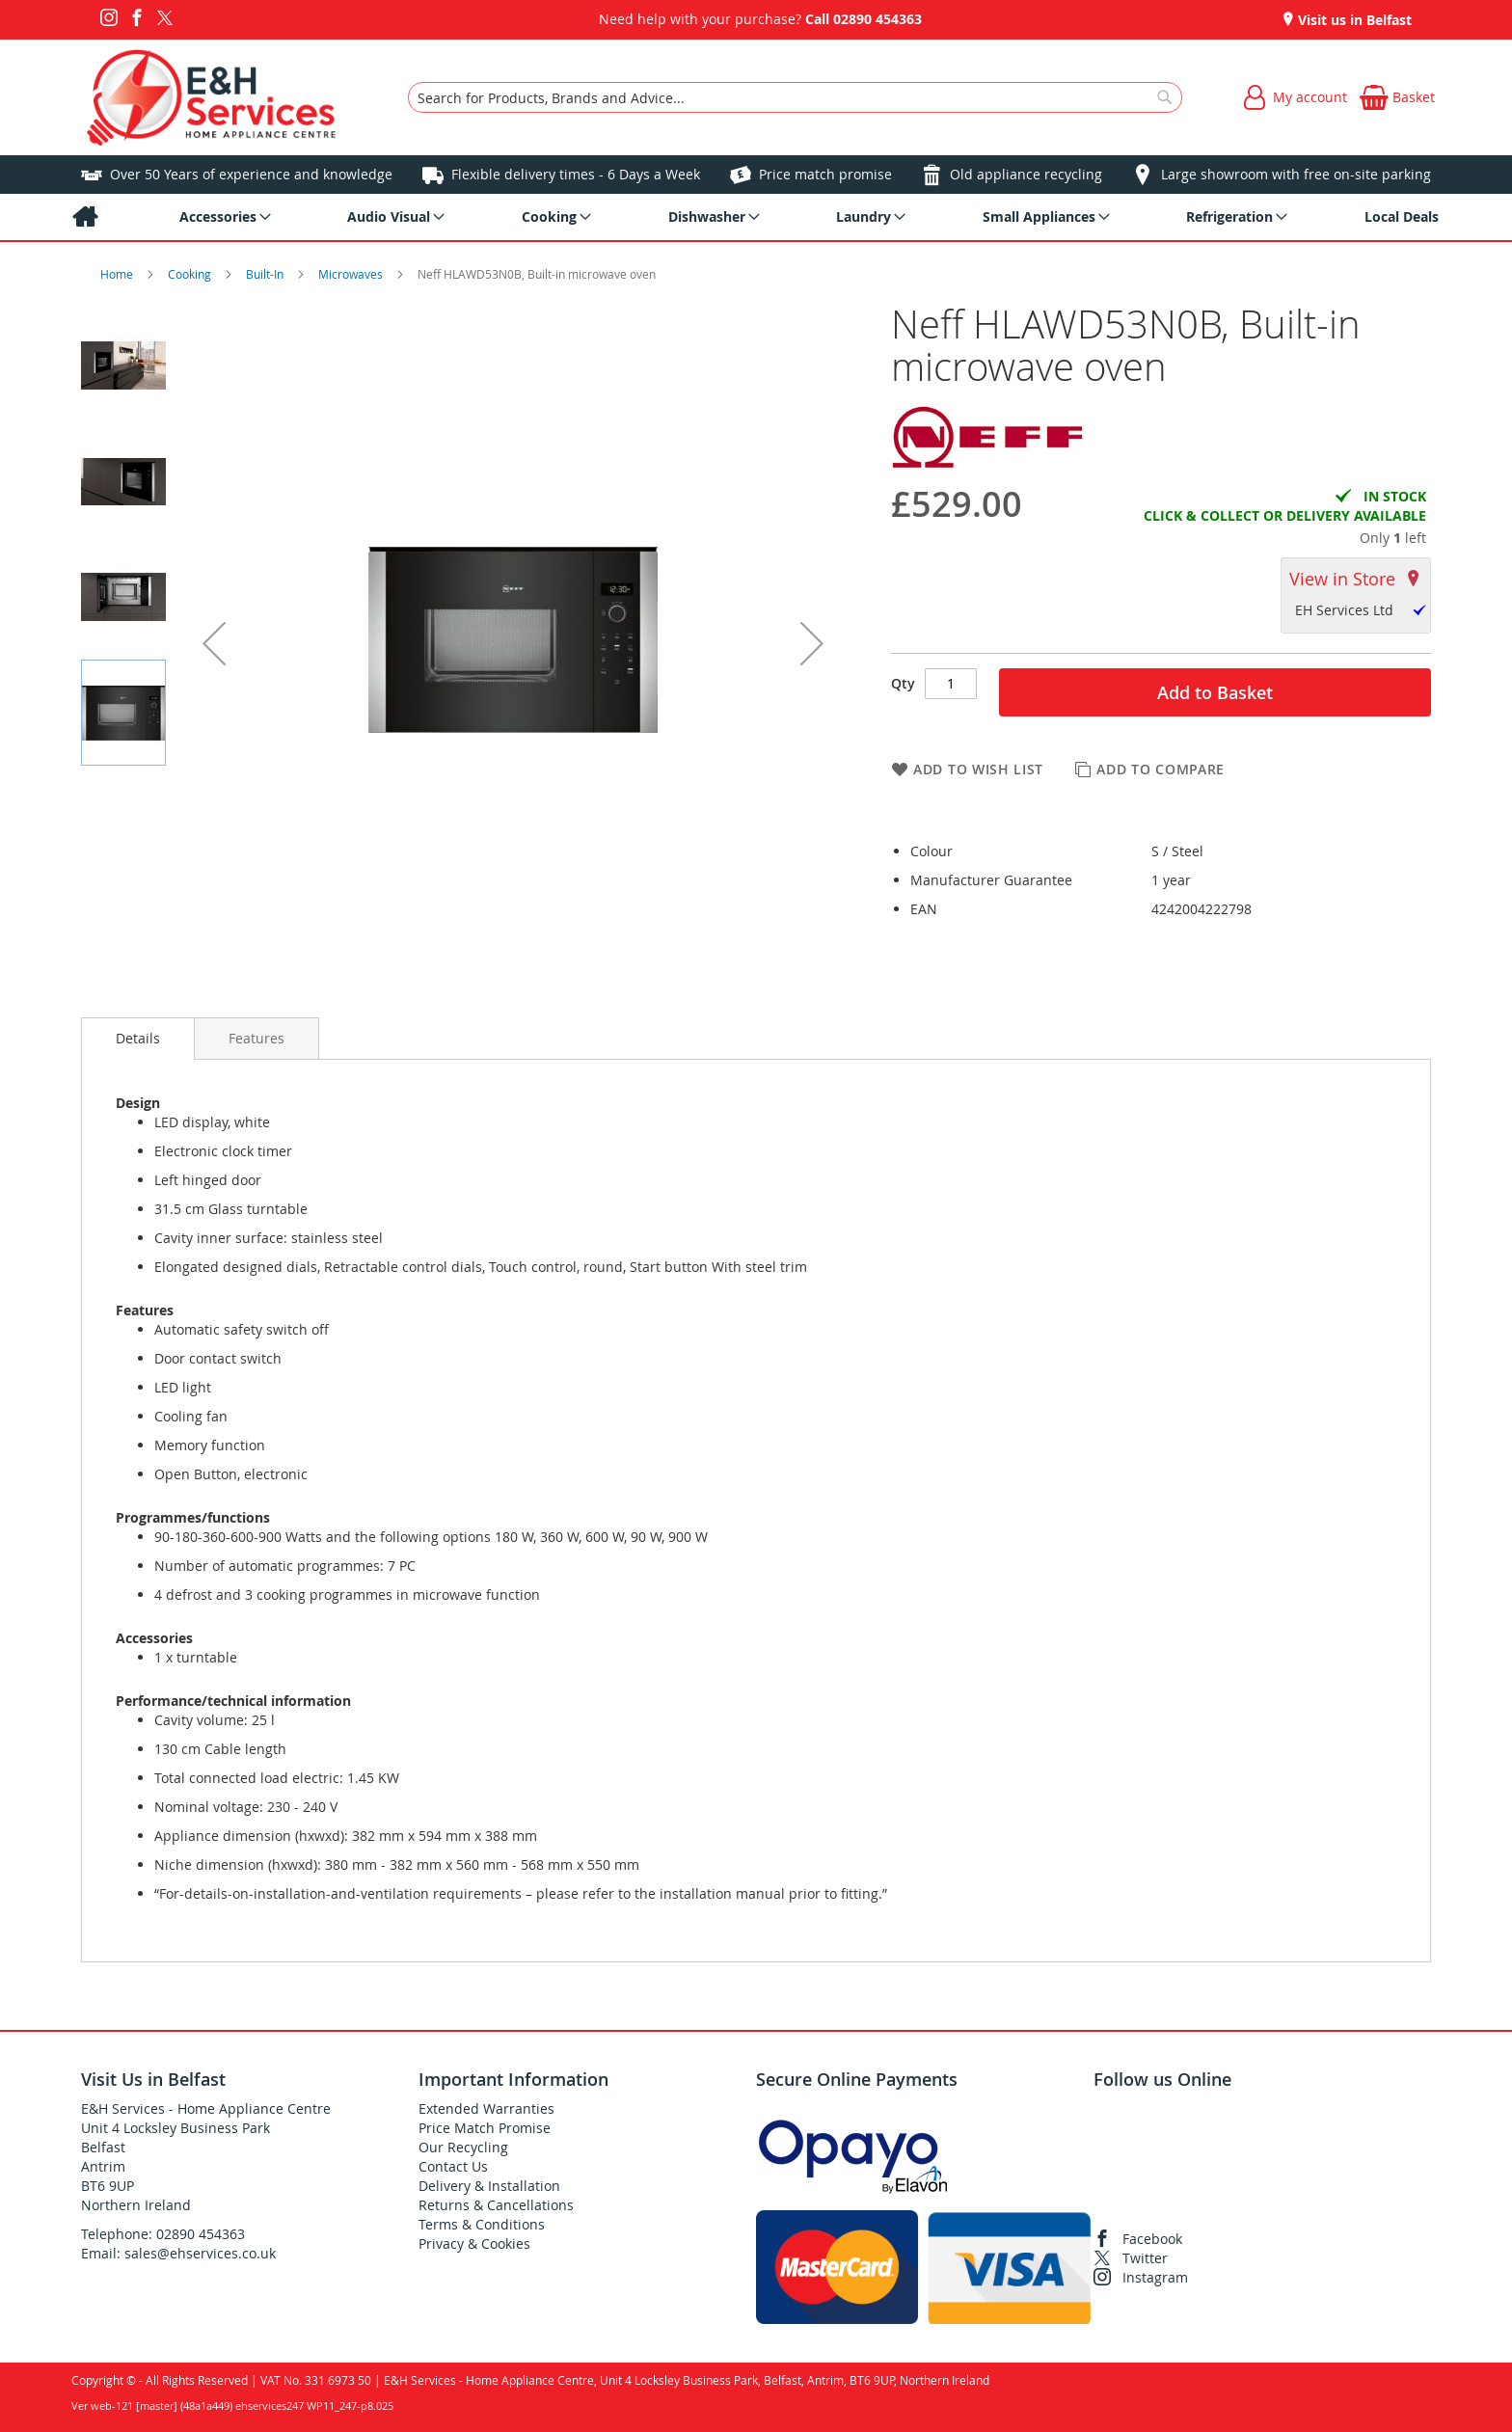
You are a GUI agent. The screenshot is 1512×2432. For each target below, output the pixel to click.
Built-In (266, 274)
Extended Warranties (486, 2108)
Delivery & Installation (489, 2185)
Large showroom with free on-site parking (1296, 174)
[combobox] (795, 97)
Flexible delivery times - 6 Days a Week (575, 174)
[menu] (756, 217)
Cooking (191, 274)
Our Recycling (463, 2147)
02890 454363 (877, 19)
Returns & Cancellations (496, 2205)
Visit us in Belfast (1353, 20)
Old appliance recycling (1026, 174)
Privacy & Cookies (474, 2243)
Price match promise (825, 174)
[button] (214, 643)
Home (118, 274)
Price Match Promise (484, 2128)
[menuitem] (84, 217)
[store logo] (211, 97)
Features (256, 1038)
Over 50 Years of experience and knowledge (251, 174)
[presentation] (138, 1038)
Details (138, 1038)
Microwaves (352, 274)
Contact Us (453, 2166)
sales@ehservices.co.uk (200, 2253)
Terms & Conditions (481, 2224)
